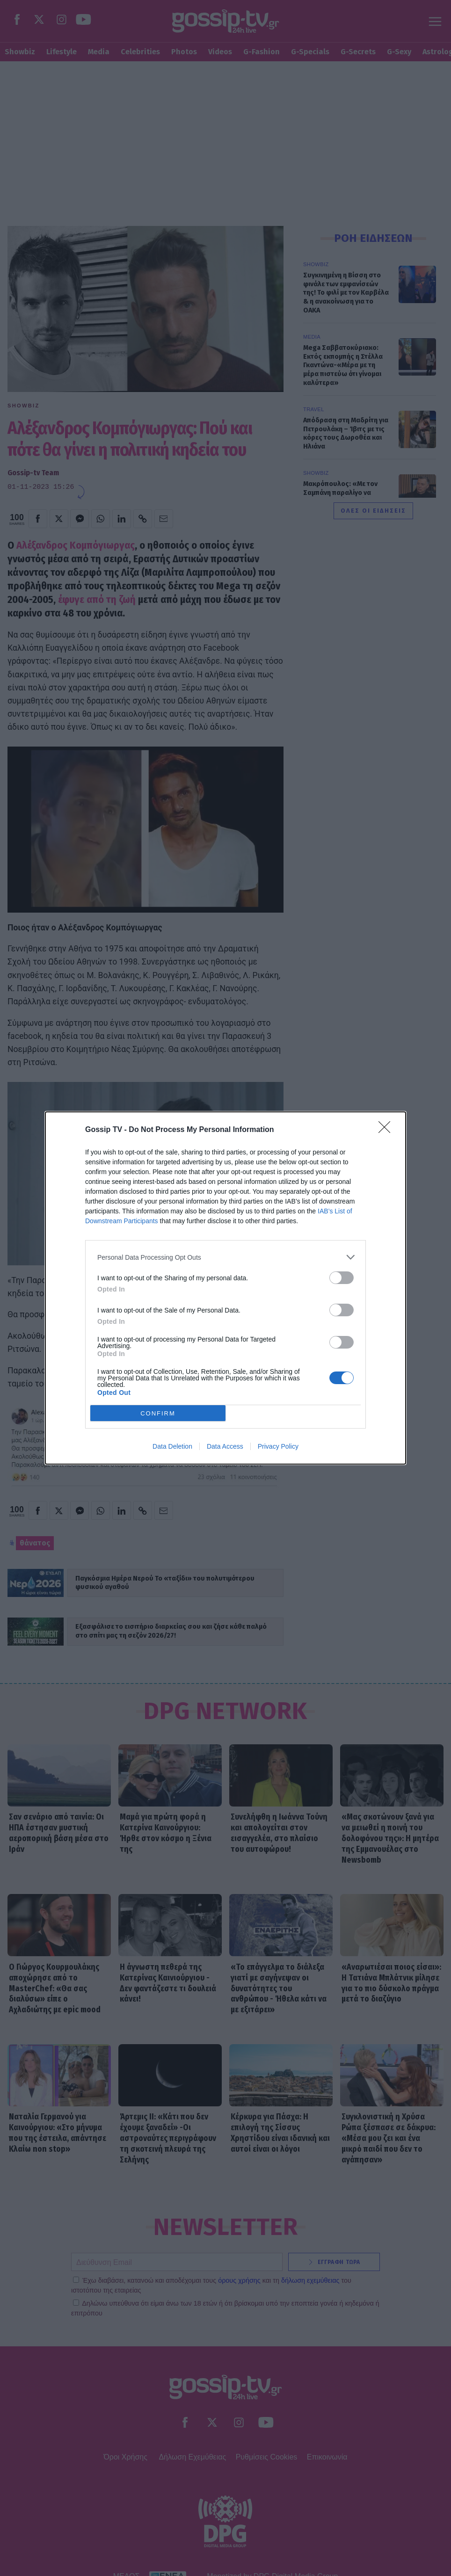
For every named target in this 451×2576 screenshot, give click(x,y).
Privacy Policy (278, 1446)
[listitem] (225, 1257)
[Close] (387, 1130)
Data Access (225, 1446)
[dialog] (225, 1288)
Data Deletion (172, 1446)
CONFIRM (157, 1413)
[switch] (341, 1277)
